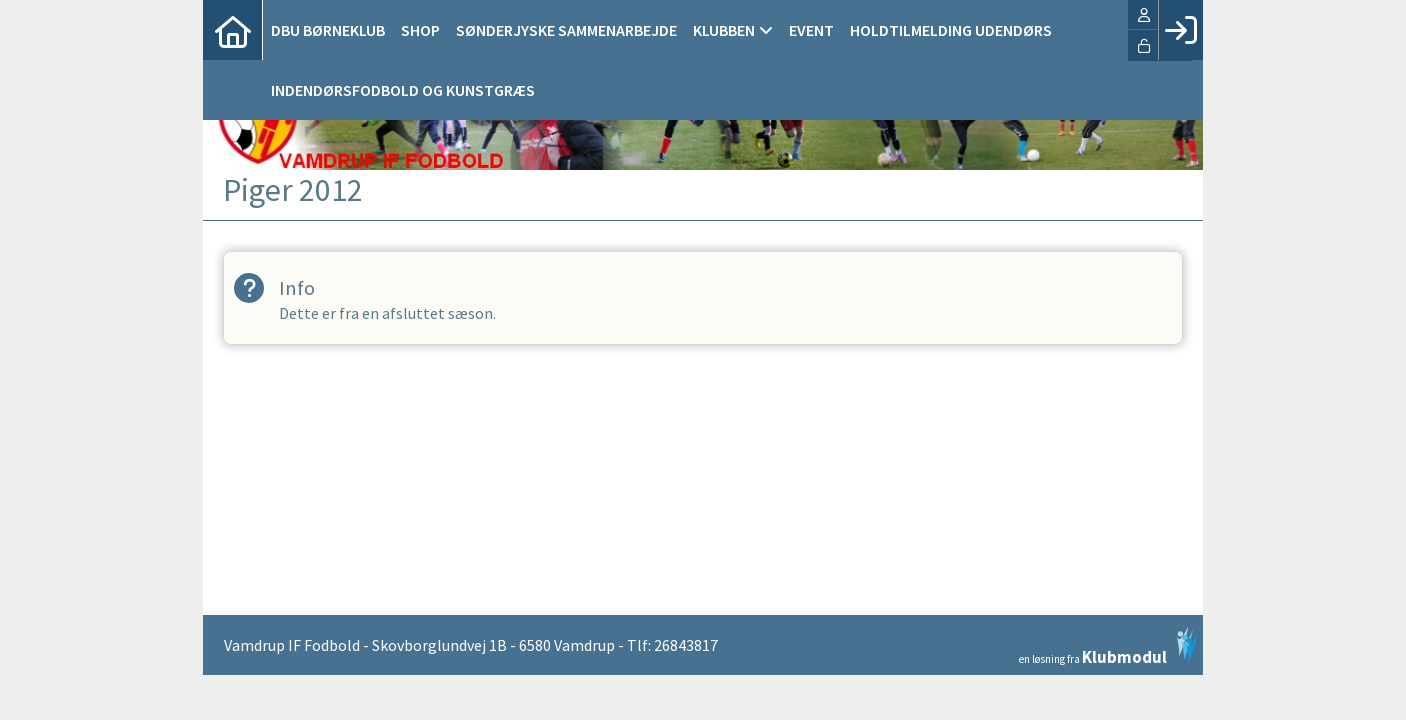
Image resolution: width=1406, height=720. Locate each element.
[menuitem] (233, 30)
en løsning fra (1108, 646)
